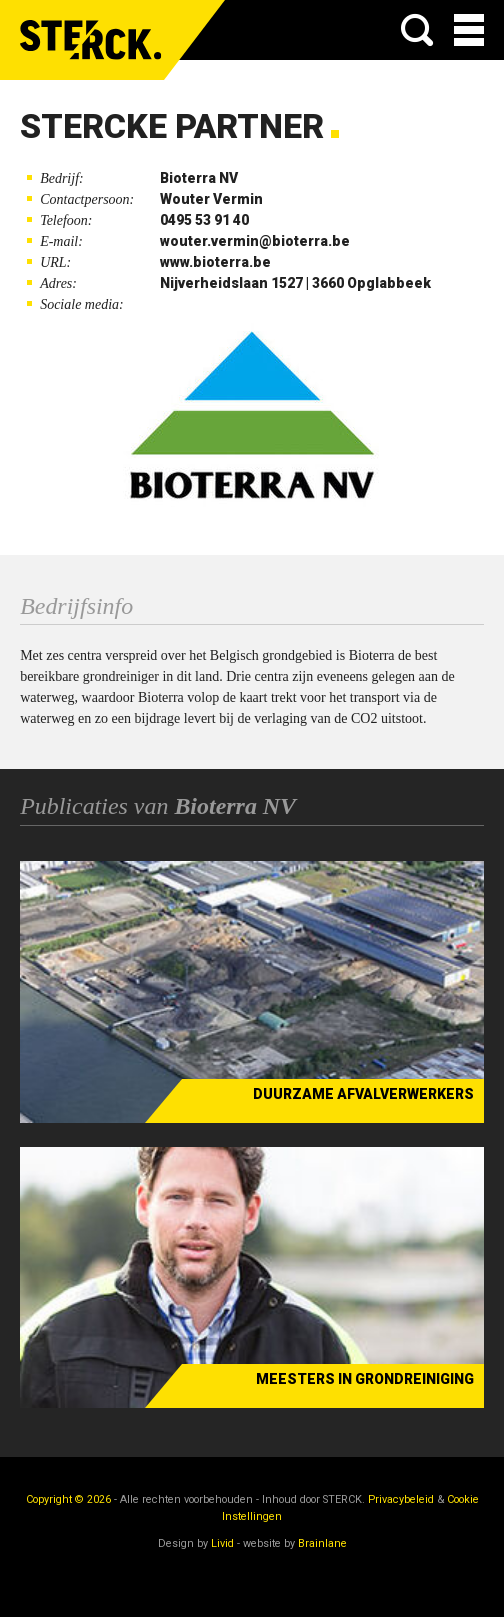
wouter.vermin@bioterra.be (255, 241)
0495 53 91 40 (204, 220)
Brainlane (322, 1543)
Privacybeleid (401, 1499)
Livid (222, 1543)
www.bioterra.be (215, 262)
